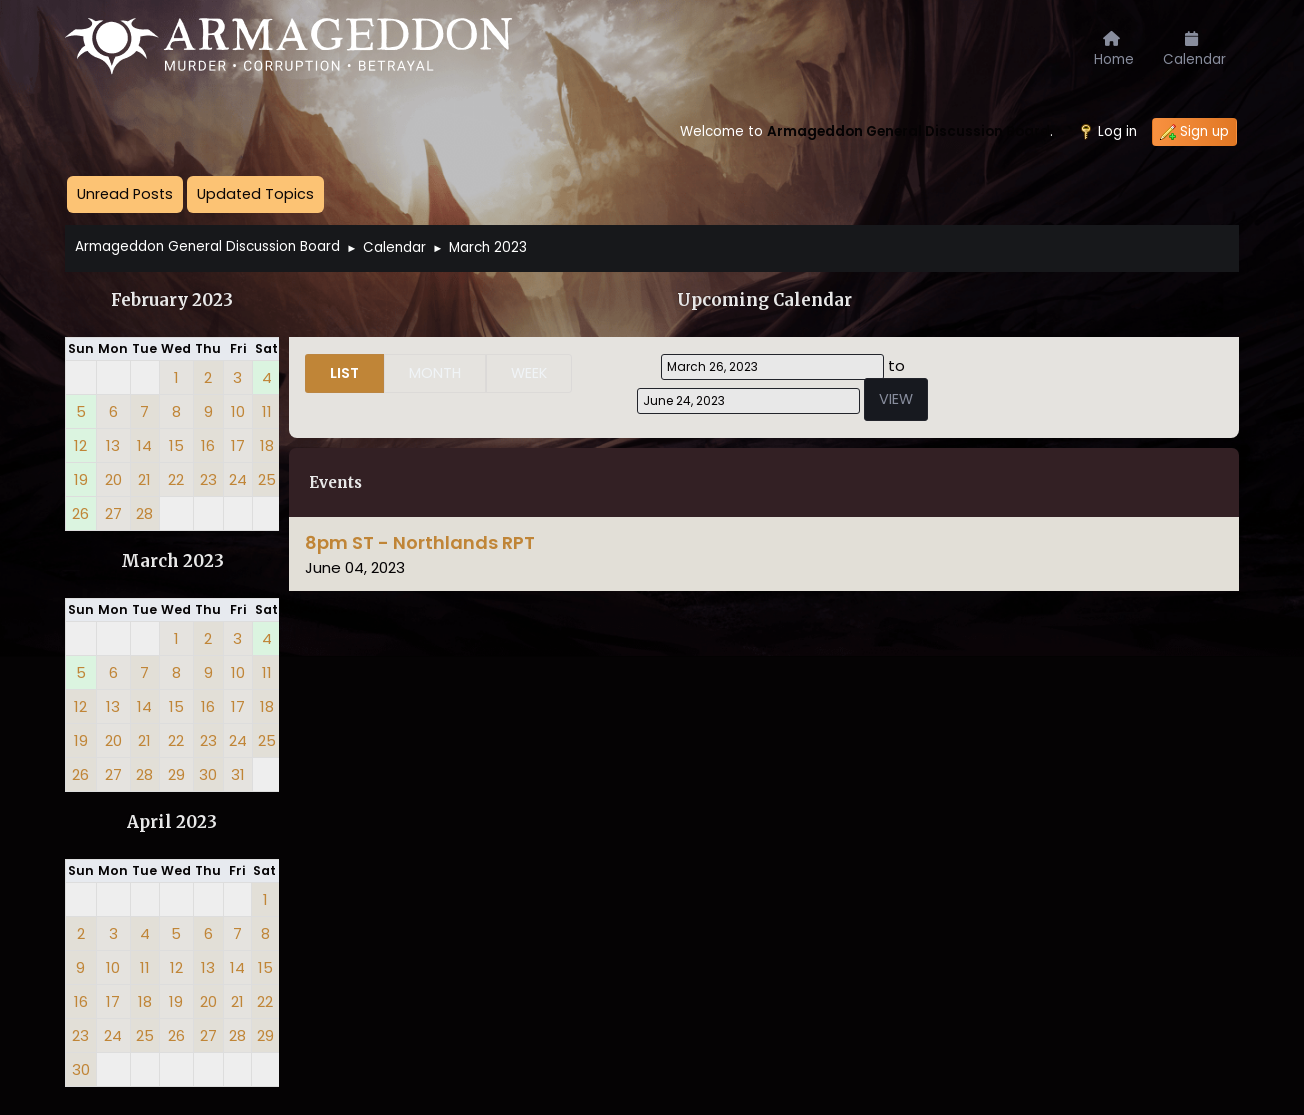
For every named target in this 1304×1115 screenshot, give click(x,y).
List (344, 373)
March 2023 (172, 561)
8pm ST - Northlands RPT (420, 542)
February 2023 (172, 300)
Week (529, 373)
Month (435, 373)
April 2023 (172, 822)
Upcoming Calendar (764, 300)
